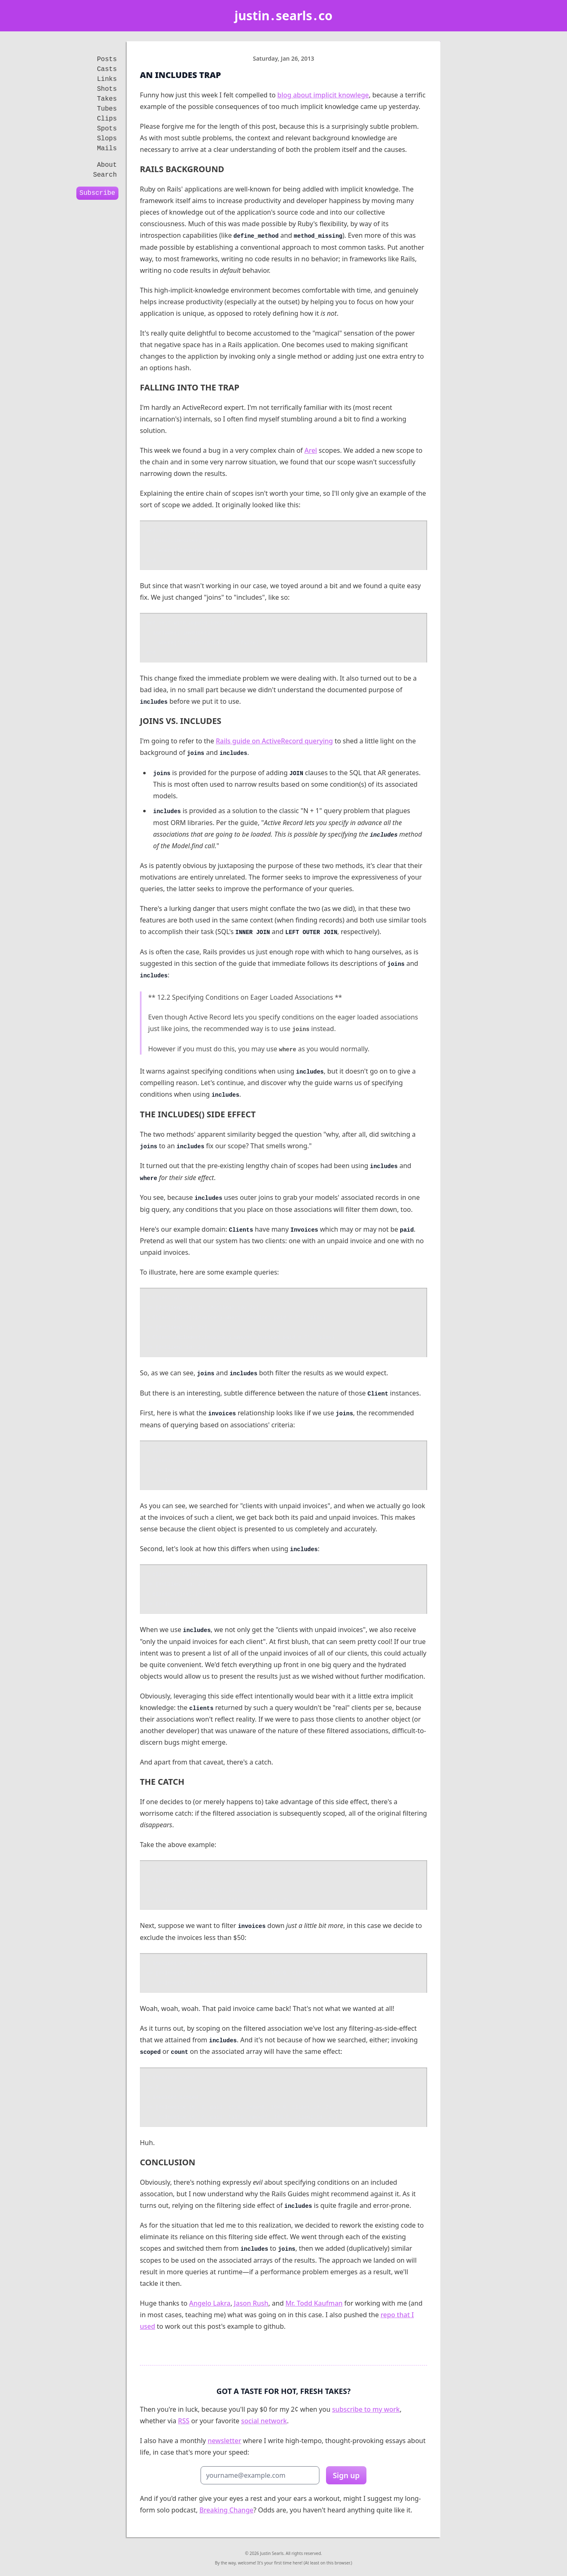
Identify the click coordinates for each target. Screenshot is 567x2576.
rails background (182, 169)
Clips (107, 119)
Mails (107, 148)
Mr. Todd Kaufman (314, 2303)
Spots (107, 128)
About (107, 165)
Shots (107, 89)
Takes (107, 99)
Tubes (107, 109)
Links (107, 79)
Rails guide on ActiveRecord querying (274, 740)
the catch (162, 1781)
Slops (107, 138)
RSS (183, 2420)
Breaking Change (226, 2509)
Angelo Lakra (209, 2303)
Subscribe (97, 193)
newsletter (224, 2440)
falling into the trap (189, 387)
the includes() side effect (197, 1114)
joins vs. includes (180, 720)
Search (105, 175)
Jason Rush (251, 2303)
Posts (107, 59)
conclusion (167, 2162)
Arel (311, 450)
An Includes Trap (180, 74)
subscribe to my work (366, 2409)
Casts (107, 69)
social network (264, 2420)
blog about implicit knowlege (323, 94)
